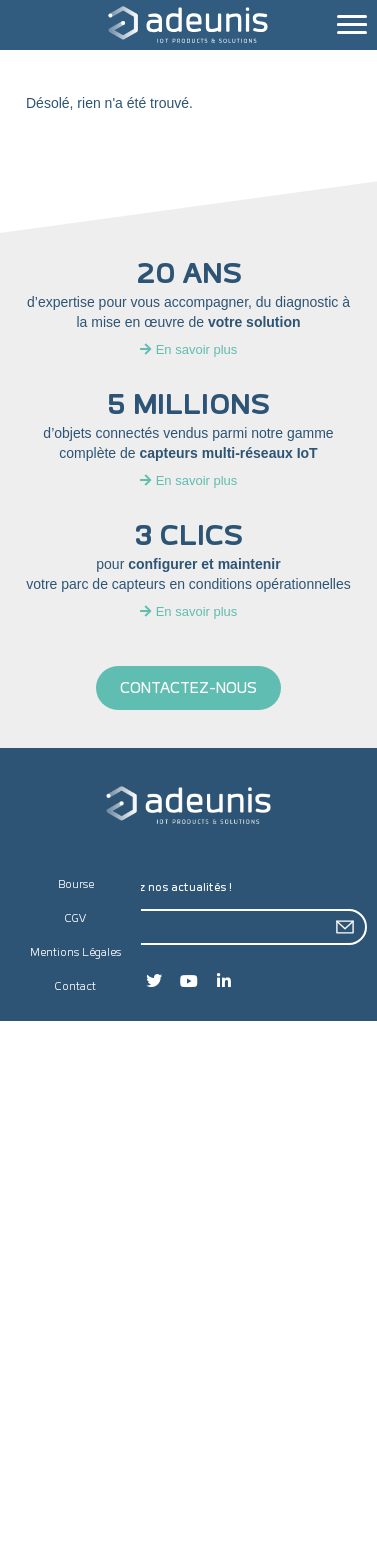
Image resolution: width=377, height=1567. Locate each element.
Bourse (76, 884)
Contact (75, 986)
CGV (76, 918)
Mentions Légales (75, 952)
